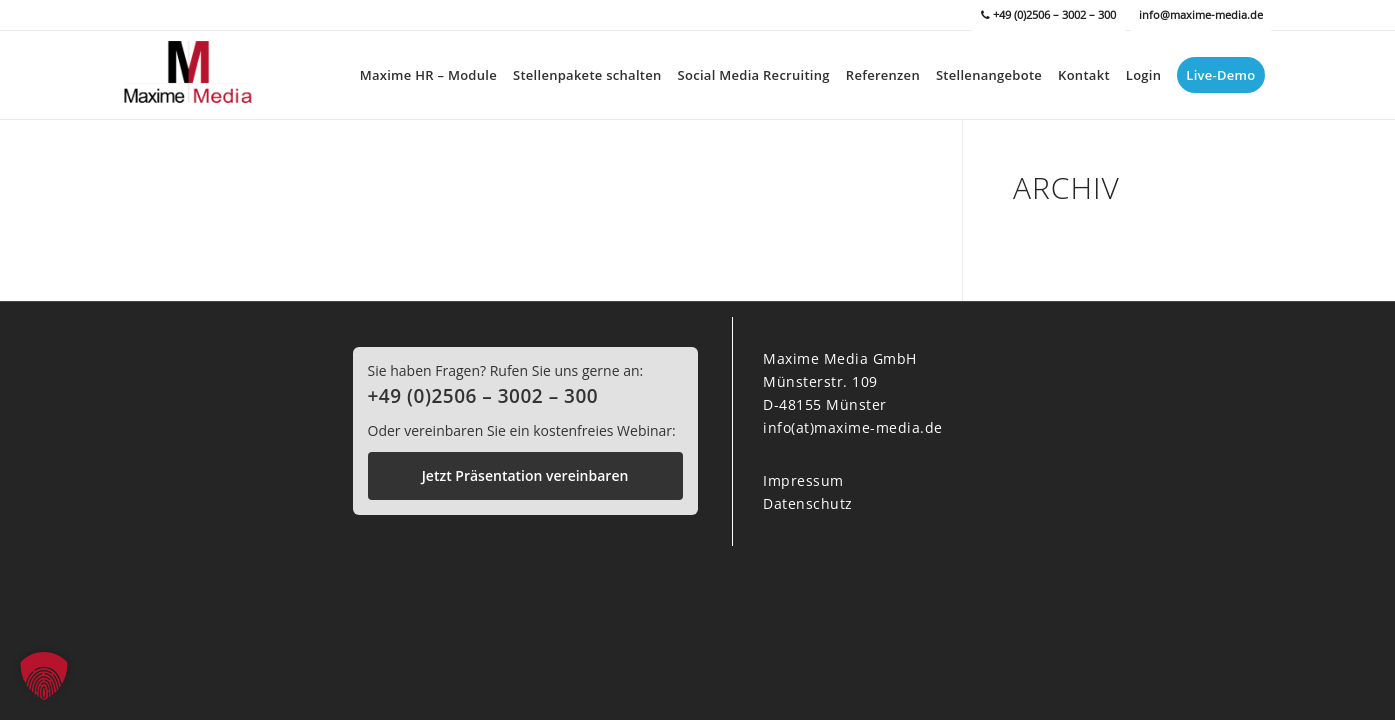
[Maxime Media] (189, 75)
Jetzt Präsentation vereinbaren (525, 475)
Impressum (803, 480)
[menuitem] (428, 75)
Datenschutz (808, 503)
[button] (44, 676)
